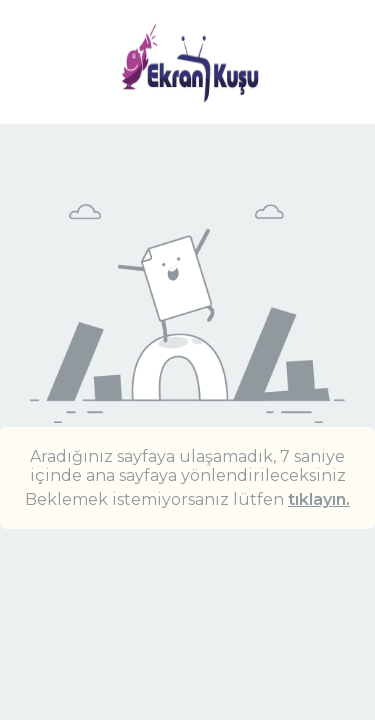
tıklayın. (319, 499)
